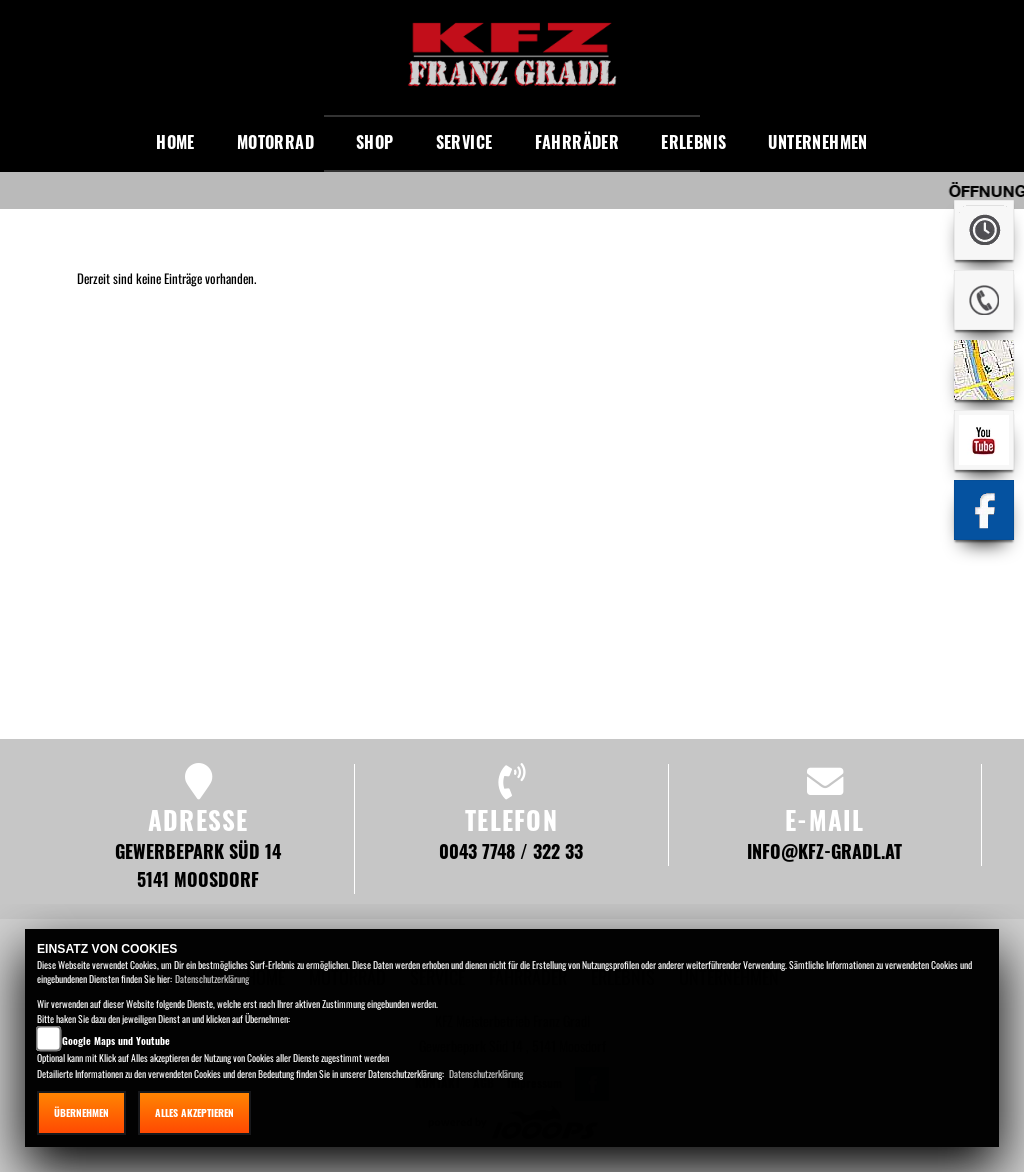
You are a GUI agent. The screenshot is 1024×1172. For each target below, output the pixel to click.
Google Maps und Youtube (116, 1040)
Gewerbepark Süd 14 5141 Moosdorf (198, 864)
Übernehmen (81, 1112)
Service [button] (464, 142)
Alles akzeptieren (194, 1112)
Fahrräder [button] (577, 142)
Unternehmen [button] (817, 142)
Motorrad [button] (275, 142)
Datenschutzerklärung (212, 978)
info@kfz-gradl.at (824, 850)
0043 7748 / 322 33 (511, 850)
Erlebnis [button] (693, 142)
